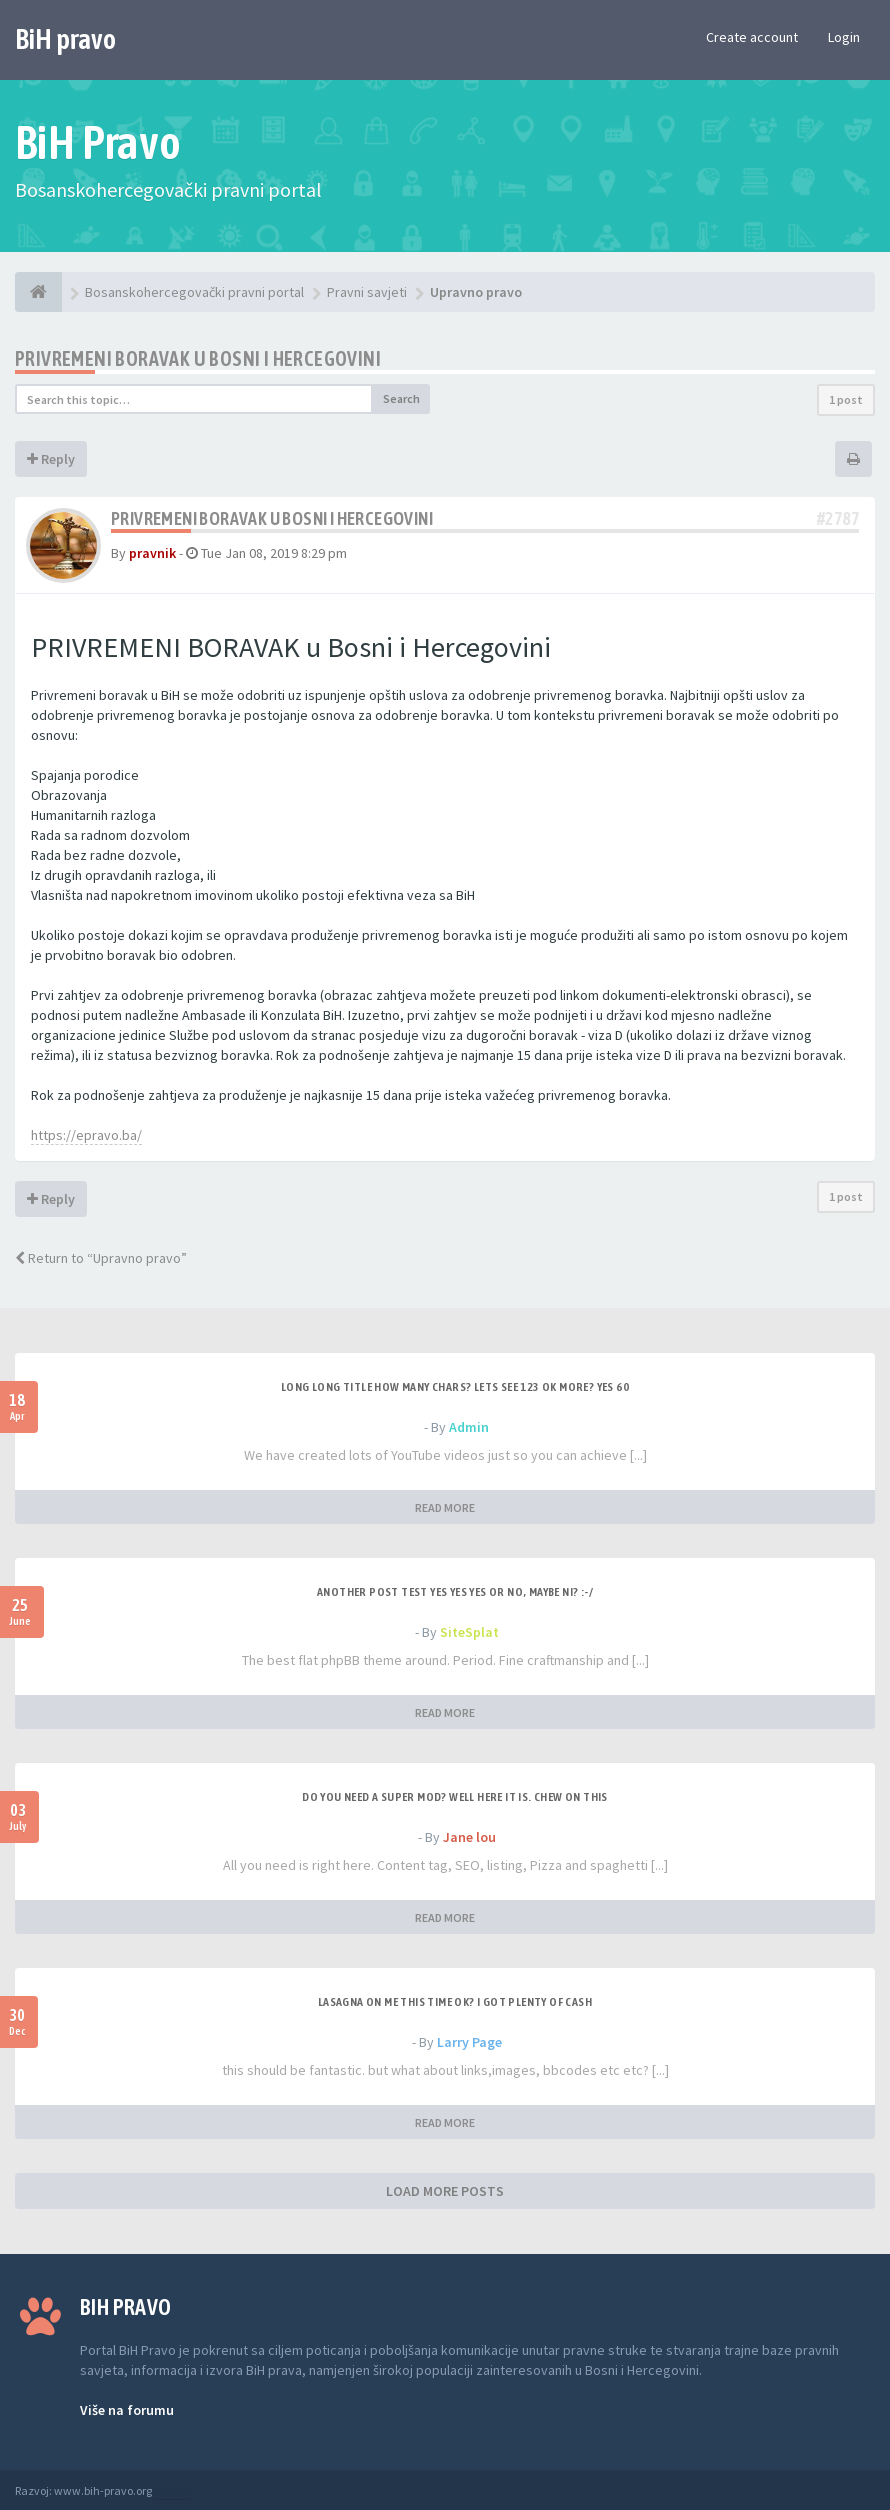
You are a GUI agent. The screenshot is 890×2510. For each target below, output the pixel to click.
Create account (752, 37)
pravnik (152, 553)
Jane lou (469, 1837)
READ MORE (445, 1507)
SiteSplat (469, 1632)
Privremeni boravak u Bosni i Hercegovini (198, 358)
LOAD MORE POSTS (445, 2191)
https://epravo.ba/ (86, 1135)
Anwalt (172, 2490)
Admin (469, 1427)
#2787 (838, 518)
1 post (846, 399)
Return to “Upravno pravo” (101, 1258)
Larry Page (469, 2042)
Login (844, 37)
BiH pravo (65, 39)
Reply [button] (51, 459)
